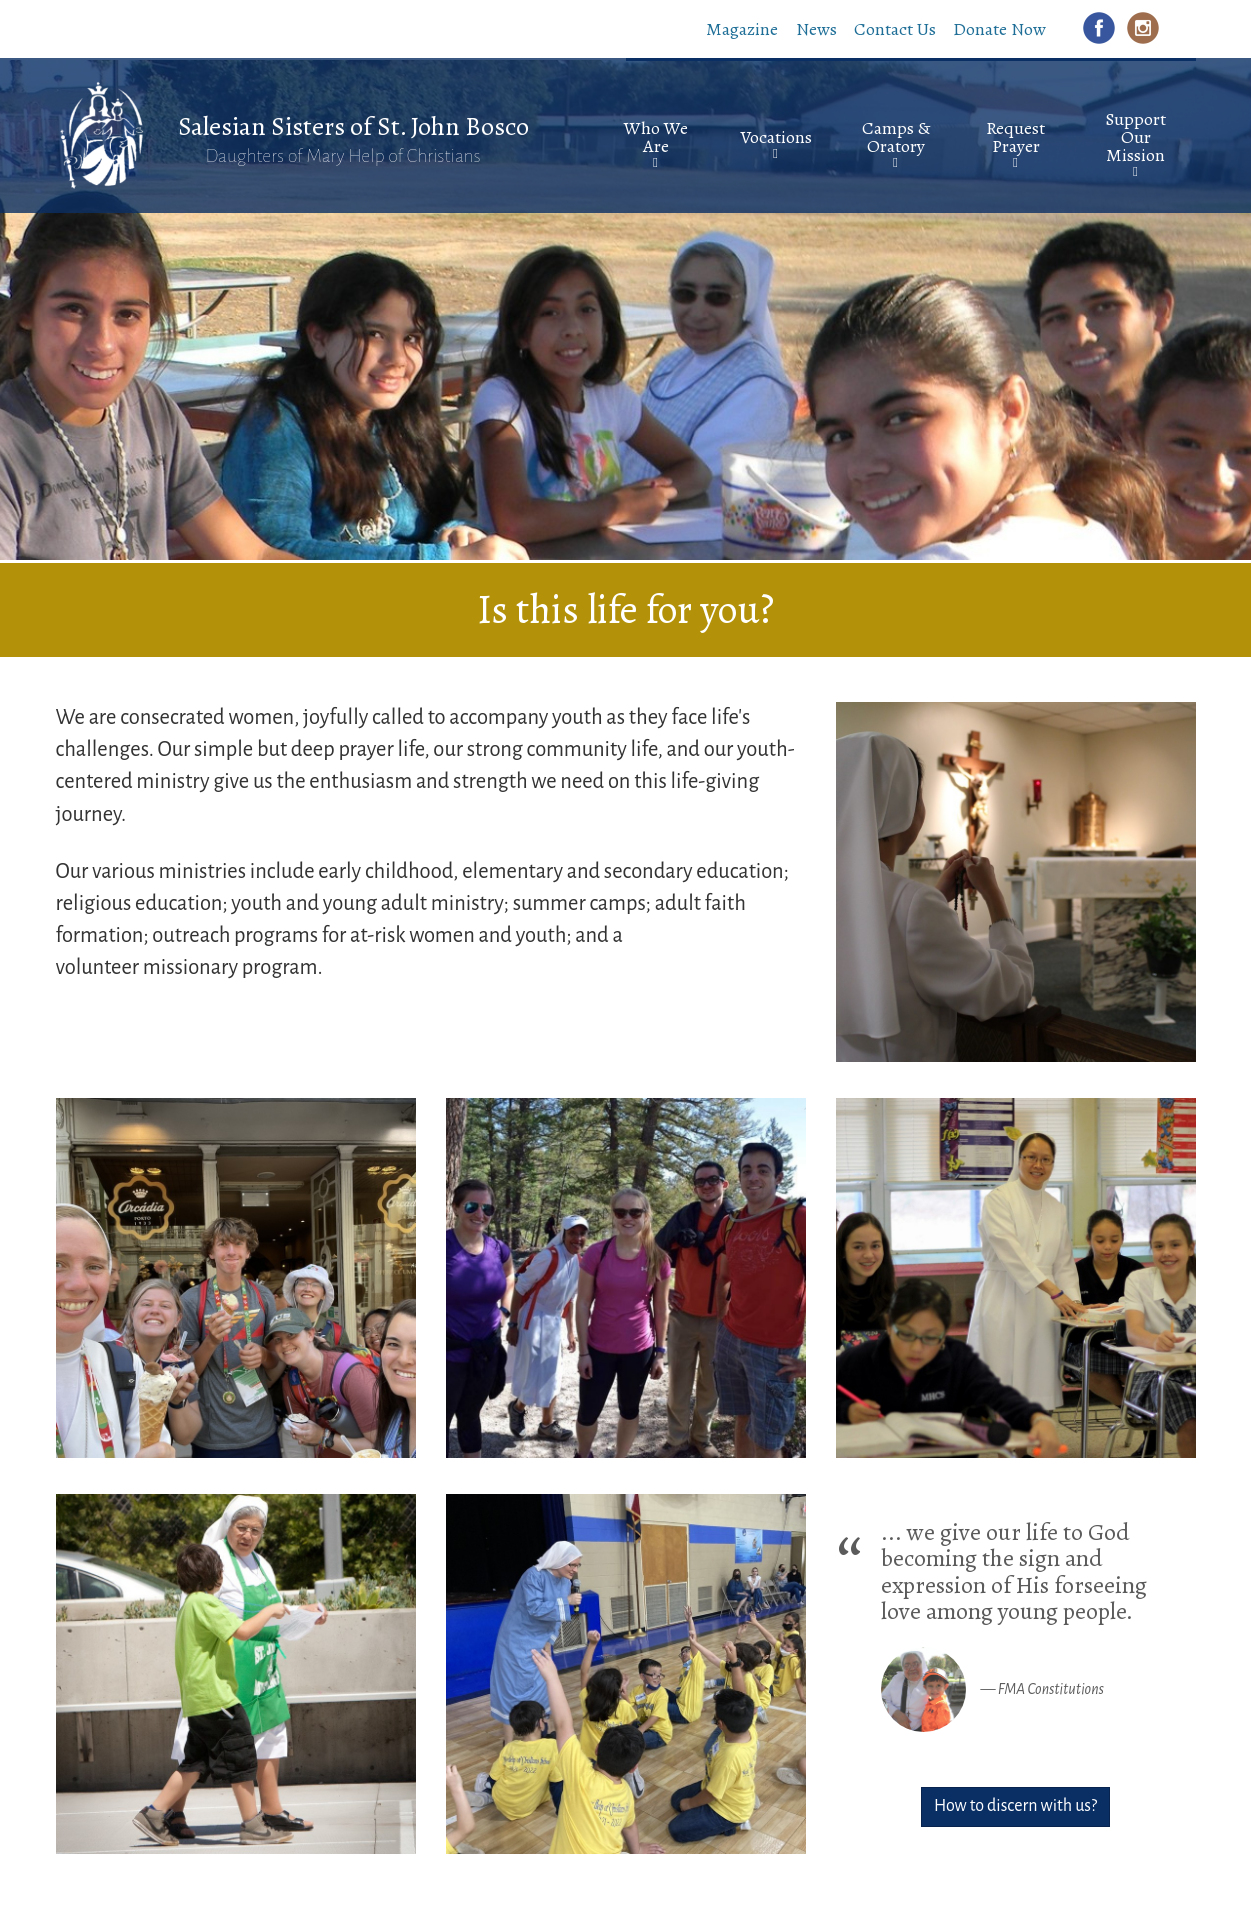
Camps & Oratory (896, 137)
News (816, 29)
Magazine (742, 29)
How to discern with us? (1015, 1806)
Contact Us (895, 29)
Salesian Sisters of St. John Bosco (353, 126)
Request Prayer (1015, 137)
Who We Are (656, 137)
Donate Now (999, 29)
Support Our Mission (1135, 137)
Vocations (776, 137)
